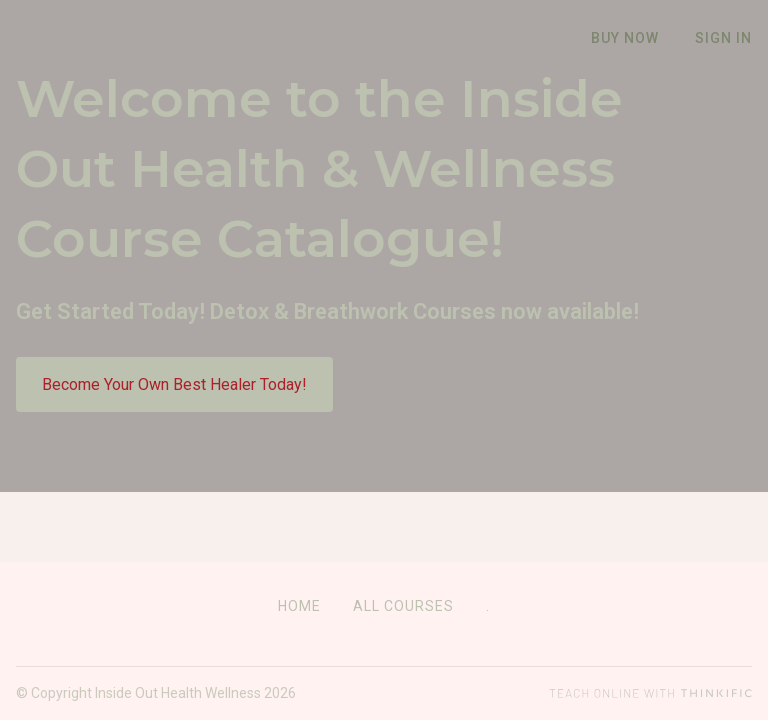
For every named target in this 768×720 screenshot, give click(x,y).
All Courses (403, 606)
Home (299, 606)
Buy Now (625, 38)
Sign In (723, 38)
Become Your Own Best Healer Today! (174, 450)
